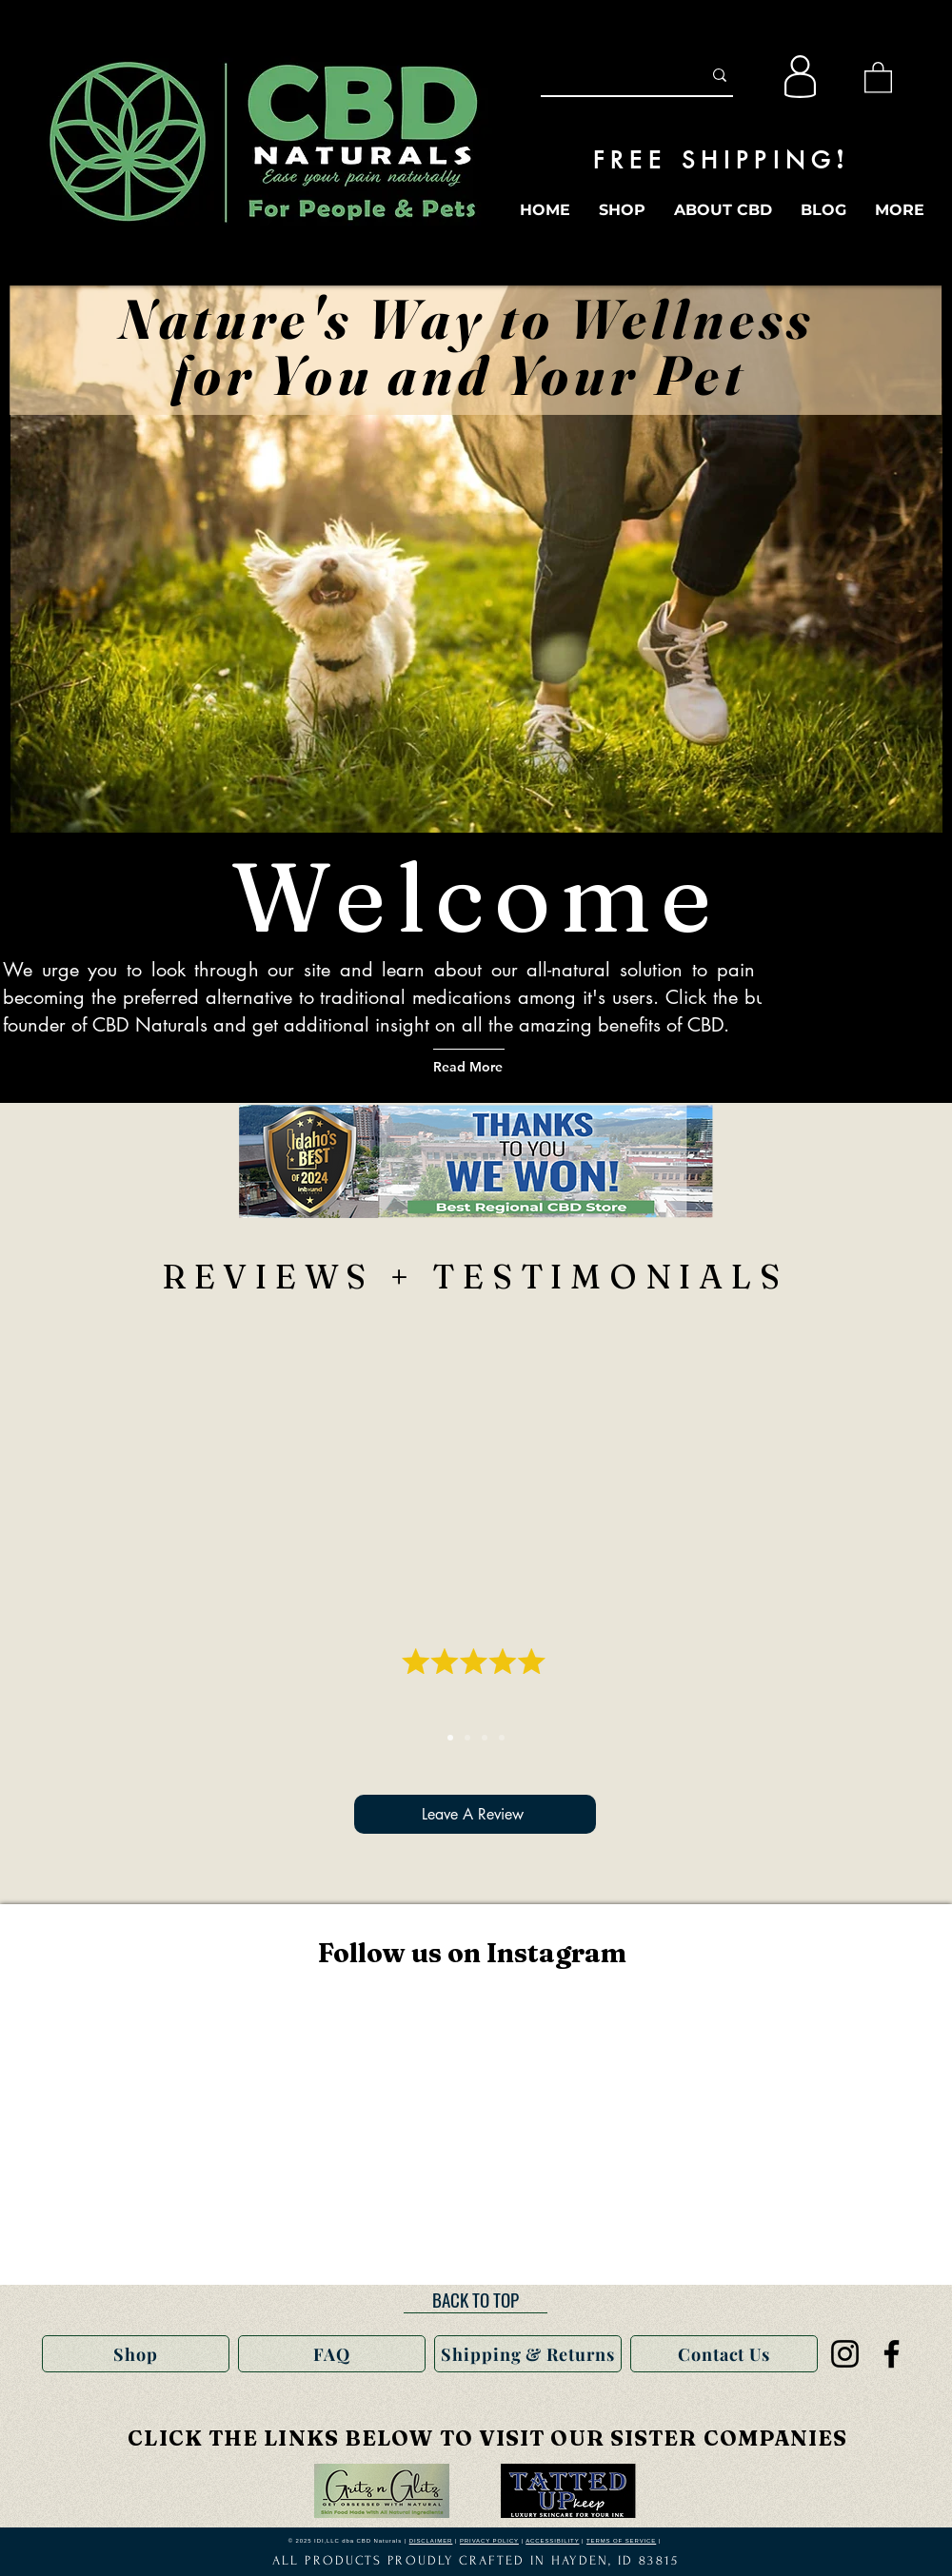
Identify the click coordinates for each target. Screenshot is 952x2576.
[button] (878, 76)
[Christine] (450, 1737)
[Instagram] (844, 2353)
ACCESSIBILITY (552, 2541)
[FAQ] (332, 2353)
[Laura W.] (502, 1737)
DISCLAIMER (431, 2541)
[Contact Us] (724, 2353)
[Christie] (484, 1737)
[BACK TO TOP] (475, 2299)
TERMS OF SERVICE (621, 2541)
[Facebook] (891, 2353)
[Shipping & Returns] (528, 2353)
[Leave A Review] (475, 1814)
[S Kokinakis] (467, 1737)
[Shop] (135, 2353)
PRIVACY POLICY (489, 2541)
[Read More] (493, 1066)
